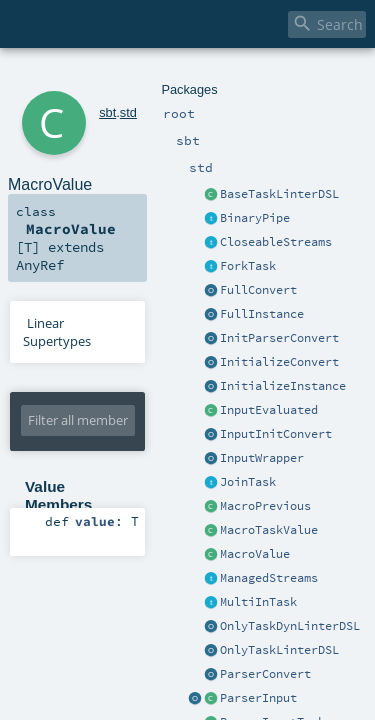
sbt (80, 77)
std (101, 77)
